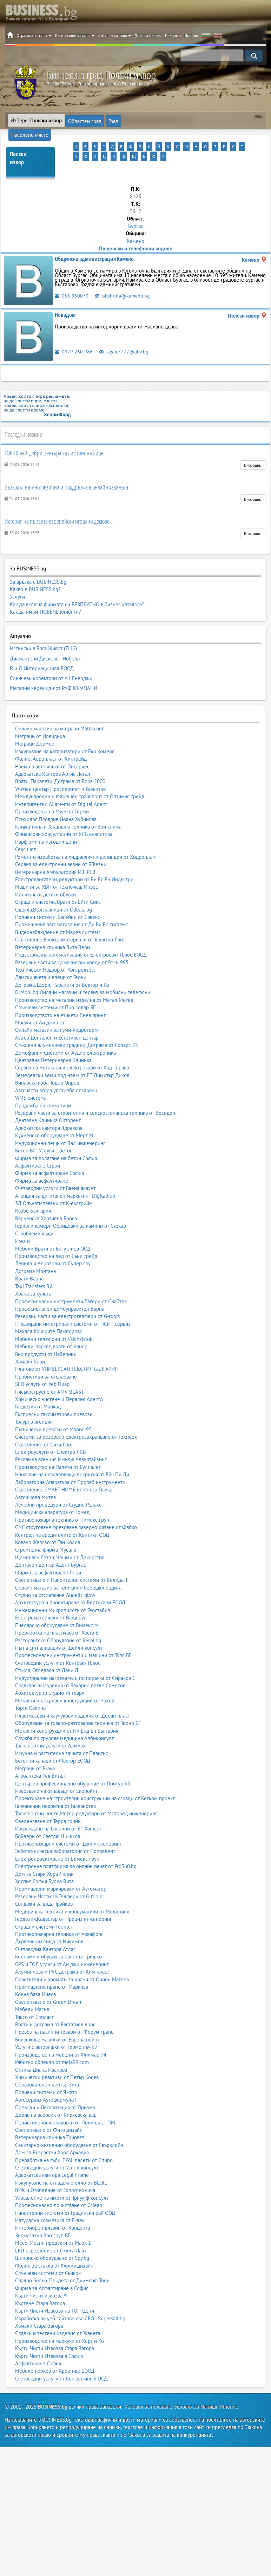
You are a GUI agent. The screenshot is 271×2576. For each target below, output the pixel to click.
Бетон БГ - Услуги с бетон (44, 1131)
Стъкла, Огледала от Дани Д (46, 1651)
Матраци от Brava (35, 1749)
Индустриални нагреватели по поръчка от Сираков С (75, 1658)
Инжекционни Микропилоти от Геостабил (62, 1590)
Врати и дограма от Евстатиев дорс (55, 2005)
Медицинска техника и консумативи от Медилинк (72, 1892)
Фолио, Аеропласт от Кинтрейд (51, 739)
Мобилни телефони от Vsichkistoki (54, 1319)
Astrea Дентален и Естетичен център (57, 1018)
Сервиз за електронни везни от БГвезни (60, 845)
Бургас (135, 215)
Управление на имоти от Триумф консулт (61, 2178)
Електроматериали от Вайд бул (51, 1598)
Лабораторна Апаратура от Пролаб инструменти (70, 1462)
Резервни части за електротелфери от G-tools (67, 1296)
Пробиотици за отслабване (46, 1357)
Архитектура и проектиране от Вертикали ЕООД (70, 1583)
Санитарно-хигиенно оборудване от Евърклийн (69, 2125)
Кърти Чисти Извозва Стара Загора (54, 2329)
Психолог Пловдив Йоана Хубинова (56, 800)
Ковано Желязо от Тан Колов (47, 1523)
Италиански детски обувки (45, 875)
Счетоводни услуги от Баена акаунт (55, 1168)
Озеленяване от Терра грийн (48, 1801)
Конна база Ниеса (35, 1974)
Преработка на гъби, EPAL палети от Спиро (64, 2140)
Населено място (139, 120)
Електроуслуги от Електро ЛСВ (50, 1432)
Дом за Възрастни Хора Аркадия (52, 2133)
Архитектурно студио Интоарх (50, 1673)
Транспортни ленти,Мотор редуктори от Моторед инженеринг (86, 1794)
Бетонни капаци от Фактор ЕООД (52, 1741)
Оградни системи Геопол (43, 1907)
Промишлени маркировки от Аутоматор (60, 1869)
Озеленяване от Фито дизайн (48, 2110)
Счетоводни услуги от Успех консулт (57, 2148)
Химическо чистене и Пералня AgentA (59, 1379)
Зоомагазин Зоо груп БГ (42, 2216)
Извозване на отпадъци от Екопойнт (56, 1771)
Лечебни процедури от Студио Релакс (58, 1485)
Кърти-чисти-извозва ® (41, 2276)
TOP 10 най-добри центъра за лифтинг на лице (54, 442)
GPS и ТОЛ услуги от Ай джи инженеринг (62, 1945)
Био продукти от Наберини (46, 1334)
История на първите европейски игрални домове (57, 510)
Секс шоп (26, 829)
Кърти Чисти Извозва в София (49, 2336)
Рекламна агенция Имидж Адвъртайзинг (61, 1440)
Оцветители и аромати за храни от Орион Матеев (72, 1960)
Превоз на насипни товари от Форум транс (64, 2012)
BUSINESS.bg (52, 2387)
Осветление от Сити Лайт (44, 1425)
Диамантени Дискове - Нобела (45, 645)
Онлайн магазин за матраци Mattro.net (59, 709)
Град (111, 120)
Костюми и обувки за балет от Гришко (58, 1937)
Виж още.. (253, 453)
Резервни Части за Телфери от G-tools (58, 1877)
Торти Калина (30, 1688)
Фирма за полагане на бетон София (56, 1139)
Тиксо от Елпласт (34, 1997)
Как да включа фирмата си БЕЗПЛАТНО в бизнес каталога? (77, 593)
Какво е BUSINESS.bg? (35, 578)
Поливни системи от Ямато (46, 2073)
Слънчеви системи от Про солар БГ (55, 988)
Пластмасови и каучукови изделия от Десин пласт (72, 1696)
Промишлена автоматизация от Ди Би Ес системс (71, 905)
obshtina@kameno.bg (123, 284)
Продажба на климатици (43, 1086)
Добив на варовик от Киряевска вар (56, 2095)
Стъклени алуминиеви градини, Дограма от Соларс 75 (76, 1025)
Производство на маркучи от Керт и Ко (59, 2321)
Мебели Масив (32, 1990)
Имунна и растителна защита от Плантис (61, 1734)
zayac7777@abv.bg (124, 340)
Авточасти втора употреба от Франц (56, 1071)
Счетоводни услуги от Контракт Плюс (57, 1643)
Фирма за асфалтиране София (49, 1153)
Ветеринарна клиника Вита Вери (52, 928)
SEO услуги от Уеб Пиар (42, 1364)
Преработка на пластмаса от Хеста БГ (58, 1613)
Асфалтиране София (38, 2344)
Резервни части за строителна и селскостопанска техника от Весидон (95, 1093)
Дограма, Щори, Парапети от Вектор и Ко (62, 965)
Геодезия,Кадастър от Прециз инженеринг (63, 1899)
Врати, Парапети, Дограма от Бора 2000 (60, 762)
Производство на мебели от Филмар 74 (60, 2035)
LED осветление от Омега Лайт (50, 2231)
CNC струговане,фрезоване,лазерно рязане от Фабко (76, 1507)
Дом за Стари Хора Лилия (44, 1854)
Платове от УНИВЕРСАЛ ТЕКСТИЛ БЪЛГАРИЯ (66, 1349)
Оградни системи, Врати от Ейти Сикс (58, 882)
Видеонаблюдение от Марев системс (58, 912)
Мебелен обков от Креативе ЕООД (54, 2351)
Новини (191, 35)
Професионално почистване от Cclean (58, 2185)
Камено (135, 229)
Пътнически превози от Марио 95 (53, 1410)
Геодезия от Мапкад (38, 1387)
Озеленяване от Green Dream (48, 1982)
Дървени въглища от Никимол (49, 1922)
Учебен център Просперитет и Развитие (60, 769)
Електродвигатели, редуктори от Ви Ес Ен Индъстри (74, 860)
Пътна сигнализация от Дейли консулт (59, 1628)
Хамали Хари (30, 1342)
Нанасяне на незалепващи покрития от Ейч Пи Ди (72, 1455)
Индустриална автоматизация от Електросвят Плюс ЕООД (81, 935)
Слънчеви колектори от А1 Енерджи (51, 661)
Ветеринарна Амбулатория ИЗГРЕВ (55, 852)
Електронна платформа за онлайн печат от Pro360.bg (76, 1846)
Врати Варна (29, 1259)
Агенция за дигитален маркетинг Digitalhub (65, 1176)
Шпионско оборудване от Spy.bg (52, 2238)
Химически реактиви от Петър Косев (57, 2057)
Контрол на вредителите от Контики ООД (62, 1515)
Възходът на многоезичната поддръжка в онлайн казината (66, 476)
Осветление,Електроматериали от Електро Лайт (70, 920)
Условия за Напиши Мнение (206, 2387)
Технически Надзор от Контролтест (55, 950)
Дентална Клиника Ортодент (48, 1101)
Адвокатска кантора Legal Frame (52, 2156)
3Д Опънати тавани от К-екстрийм (54, 1184)
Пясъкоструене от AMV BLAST (49, 1372)
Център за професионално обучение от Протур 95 (72, 1764)
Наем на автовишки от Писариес (52, 747)
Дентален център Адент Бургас (50, 1545)
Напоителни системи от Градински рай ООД (65, 2193)
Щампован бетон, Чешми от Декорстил (60, 1538)
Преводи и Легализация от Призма (55, 2088)
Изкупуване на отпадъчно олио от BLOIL (61, 2163)
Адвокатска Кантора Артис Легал (52, 754)
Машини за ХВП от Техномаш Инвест (57, 867)
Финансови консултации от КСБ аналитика (63, 814)
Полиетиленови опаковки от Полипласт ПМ (65, 2103)
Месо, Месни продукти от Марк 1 (53, 2223)
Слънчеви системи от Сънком (48, 2253)
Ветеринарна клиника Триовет (49, 2118)
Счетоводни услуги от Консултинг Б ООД (61, 2359)
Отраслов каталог (34, 35)
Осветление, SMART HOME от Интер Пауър (63, 1470)
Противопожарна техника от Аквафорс (59, 1914)
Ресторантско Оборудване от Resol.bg (58, 1621)
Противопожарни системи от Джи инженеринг (68, 1824)
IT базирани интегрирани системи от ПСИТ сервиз (73, 1304)
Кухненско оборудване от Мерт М (54, 1116)
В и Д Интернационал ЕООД (42, 653)
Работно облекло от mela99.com (52, 2042)
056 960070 (71, 284)
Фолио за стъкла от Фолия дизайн (54, 2246)
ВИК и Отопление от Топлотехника (55, 2170)
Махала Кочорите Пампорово (48, 1312)
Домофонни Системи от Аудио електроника (65, 1033)
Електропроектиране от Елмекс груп (57, 1839)
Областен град (84, 120)
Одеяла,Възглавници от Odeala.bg (53, 890)
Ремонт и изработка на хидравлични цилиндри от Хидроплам (85, 837)
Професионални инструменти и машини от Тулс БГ (73, 1635)
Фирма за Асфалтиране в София (51, 2268)
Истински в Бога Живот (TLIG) (43, 636)
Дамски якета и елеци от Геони (50, 957)
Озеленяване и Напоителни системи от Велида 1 (71, 1560)
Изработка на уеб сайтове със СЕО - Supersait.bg (70, 2299)
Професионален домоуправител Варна (59, 1289)
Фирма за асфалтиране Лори (48, 1553)
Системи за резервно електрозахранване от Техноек (76, 1417)
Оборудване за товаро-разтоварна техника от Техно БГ (78, 1703)
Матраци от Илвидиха (40, 717)
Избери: (36, 120)
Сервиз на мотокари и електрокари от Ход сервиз (72, 1048)
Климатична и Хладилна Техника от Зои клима (68, 807)
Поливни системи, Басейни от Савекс (57, 897)
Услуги (17, 585)
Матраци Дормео (34, 724)
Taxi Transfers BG (34, 1267)
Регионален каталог (74, 35)
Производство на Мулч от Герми (52, 792)
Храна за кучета (33, 1274)
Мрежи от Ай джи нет (40, 1003)
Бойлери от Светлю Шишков (47, 1817)
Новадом (65, 303)
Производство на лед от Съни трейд (56, 1236)
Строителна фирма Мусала (45, 1530)
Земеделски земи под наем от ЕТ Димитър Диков (72, 1056)
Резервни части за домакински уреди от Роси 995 (71, 943)
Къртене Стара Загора (40, 2284)
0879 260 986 (74, 340)
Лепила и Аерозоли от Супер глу (53, 1244)
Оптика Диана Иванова (41, 2050)
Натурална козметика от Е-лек (50, 2201)
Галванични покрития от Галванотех (55, 1786)
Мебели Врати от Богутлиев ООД (53, 1229)
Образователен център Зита (47, 2065)
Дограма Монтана (35, 1251)
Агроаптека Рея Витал (40, 1756)
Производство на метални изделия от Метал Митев (74, 980)
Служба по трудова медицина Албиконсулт (64, 1718)
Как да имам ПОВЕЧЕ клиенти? (45, 600)
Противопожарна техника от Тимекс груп (62, 1500)
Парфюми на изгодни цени (46, 822)
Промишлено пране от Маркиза (51, 1967)
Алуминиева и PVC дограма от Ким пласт (62, 1952)
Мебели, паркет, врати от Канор (51, 1327)
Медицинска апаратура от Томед (52, 1492)
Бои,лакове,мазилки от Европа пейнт (57, 2020)
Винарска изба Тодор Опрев (47, 1063)
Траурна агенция (34, 1402)
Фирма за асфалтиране (41, 1161)
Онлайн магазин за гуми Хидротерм (56, 1010)
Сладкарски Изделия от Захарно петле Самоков (70, 1666)
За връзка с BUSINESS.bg (38, 570)
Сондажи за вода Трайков (44, 1884)
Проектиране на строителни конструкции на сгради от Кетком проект (95, 1779)
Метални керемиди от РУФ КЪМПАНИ (53, 669)
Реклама (173, 35)
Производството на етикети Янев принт (60, 995)
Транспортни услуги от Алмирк (50, 1726)
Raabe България (33, 1191)
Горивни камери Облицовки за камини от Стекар (70, 1206)
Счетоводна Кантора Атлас (45, 1929)
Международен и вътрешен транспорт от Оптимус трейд (79, 777)
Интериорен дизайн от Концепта (52, 2208)
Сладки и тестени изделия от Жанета (57, 2313)
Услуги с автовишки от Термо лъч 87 (56, 2027)
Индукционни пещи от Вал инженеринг (60, 1123)
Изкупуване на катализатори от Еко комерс (64, 732)
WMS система (30, 1078)
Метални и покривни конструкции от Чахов (64, 1681)
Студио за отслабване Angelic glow (55, 1575)
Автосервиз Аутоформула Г (46, 2080)
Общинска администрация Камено (94, 247)
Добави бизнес (147, 35)
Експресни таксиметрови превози (54, 1395)
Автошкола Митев (35, 1478)
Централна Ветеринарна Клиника (53, 1040)
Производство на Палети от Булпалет (58, 1447)
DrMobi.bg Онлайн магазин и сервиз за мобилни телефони (82, 973)
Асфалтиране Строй (37, 1146)
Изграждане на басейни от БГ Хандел (58, 1809)
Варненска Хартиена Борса (46, 1199)
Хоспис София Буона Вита (44, 1862)
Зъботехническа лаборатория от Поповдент (65, 1831)
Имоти (22, 1221)
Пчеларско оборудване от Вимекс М (57, 1606)
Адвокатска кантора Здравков (48, 1108)
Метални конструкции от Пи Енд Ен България (66, 1711)
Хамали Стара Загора (39, 2306)
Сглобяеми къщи (34, 1214)
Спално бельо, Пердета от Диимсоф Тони (62, 2261)
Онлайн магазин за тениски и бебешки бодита (68, 1568)
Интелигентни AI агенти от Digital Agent (61, 784)
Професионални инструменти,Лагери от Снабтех (71, 1282)
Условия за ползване (148, 2387)
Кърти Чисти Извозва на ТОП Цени (54, 2291)
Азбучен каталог (114, 35)
